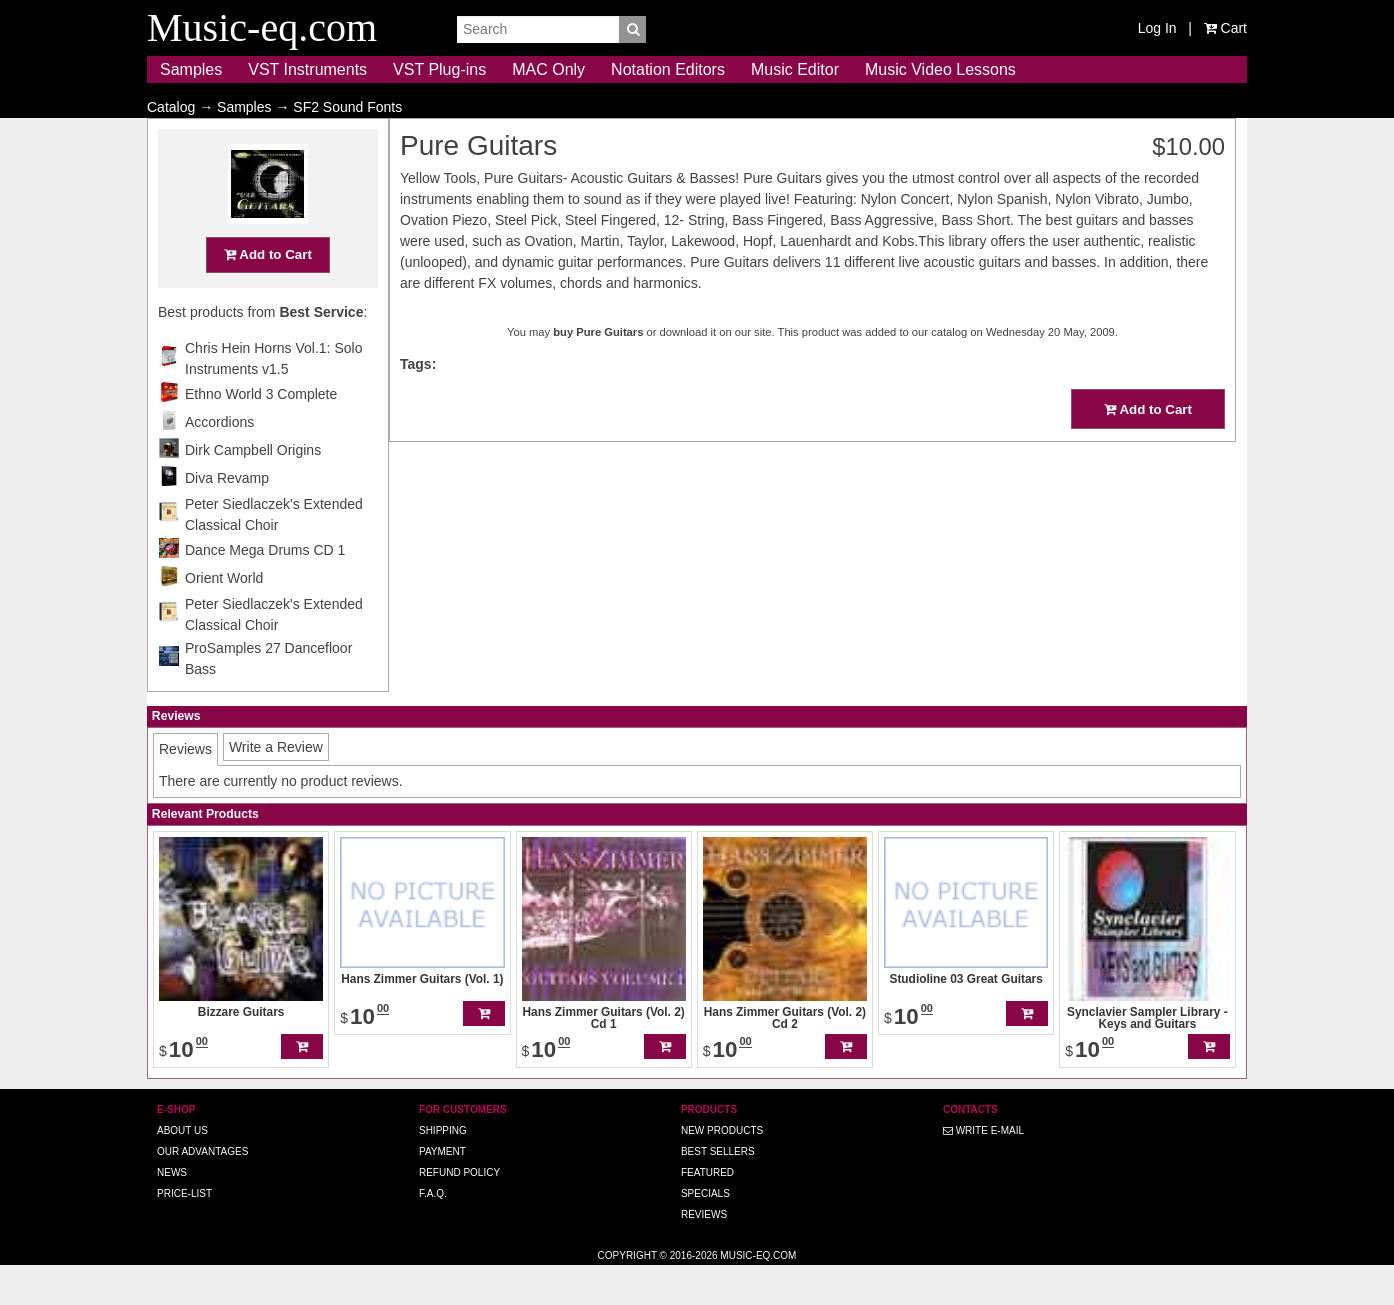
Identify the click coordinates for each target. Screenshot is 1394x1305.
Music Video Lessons (940, 69)
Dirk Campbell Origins (253, 489)
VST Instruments (307, 69)
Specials (705, 1232)
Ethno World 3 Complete (261, 433)
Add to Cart (268, 293)
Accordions (219, 461)
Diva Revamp (227, 517)
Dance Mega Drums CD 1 (265, 589)
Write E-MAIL (983, 1169)
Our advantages (202, 1190)
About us (182, 1169)
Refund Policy (459, 1211)
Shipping (443, 1169)
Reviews (704, 1253)
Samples (191, 69)
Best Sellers (718, 1190)
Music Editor (795, 69)
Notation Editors (668, 69)
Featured (707, 1211)
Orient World (224, 617)
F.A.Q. (433, 1232)
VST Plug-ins (439, 69)
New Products (722, 1169)
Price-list (184, 1232)
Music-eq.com (758, 1294)
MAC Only (548, 69)
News (172, 1211)
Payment (442, 1190)
